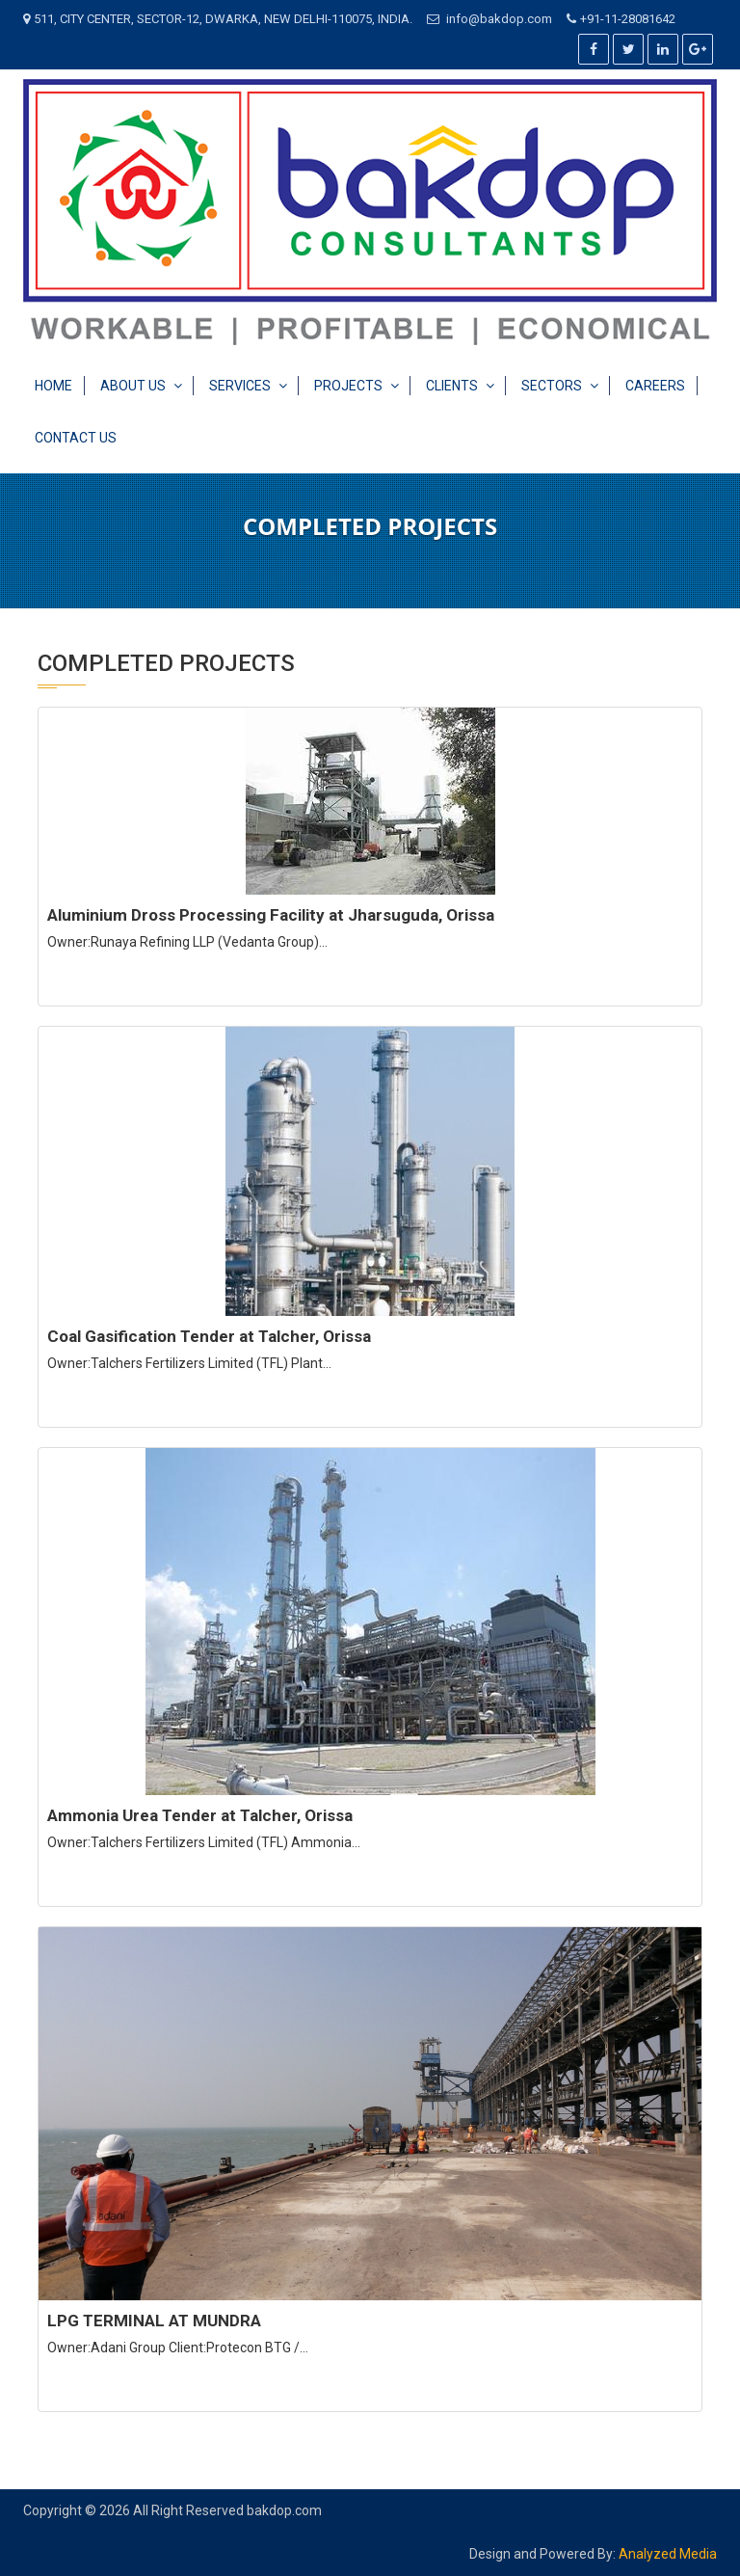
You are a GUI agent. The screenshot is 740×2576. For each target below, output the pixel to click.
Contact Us (76, 437)
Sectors (551, 385)
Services (240, 385)
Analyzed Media (668, 2554)
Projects (348, 385)
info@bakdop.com (499, 19)
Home (53, 385)
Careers (655, 385)
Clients (452, 385)
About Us (133, 385)
